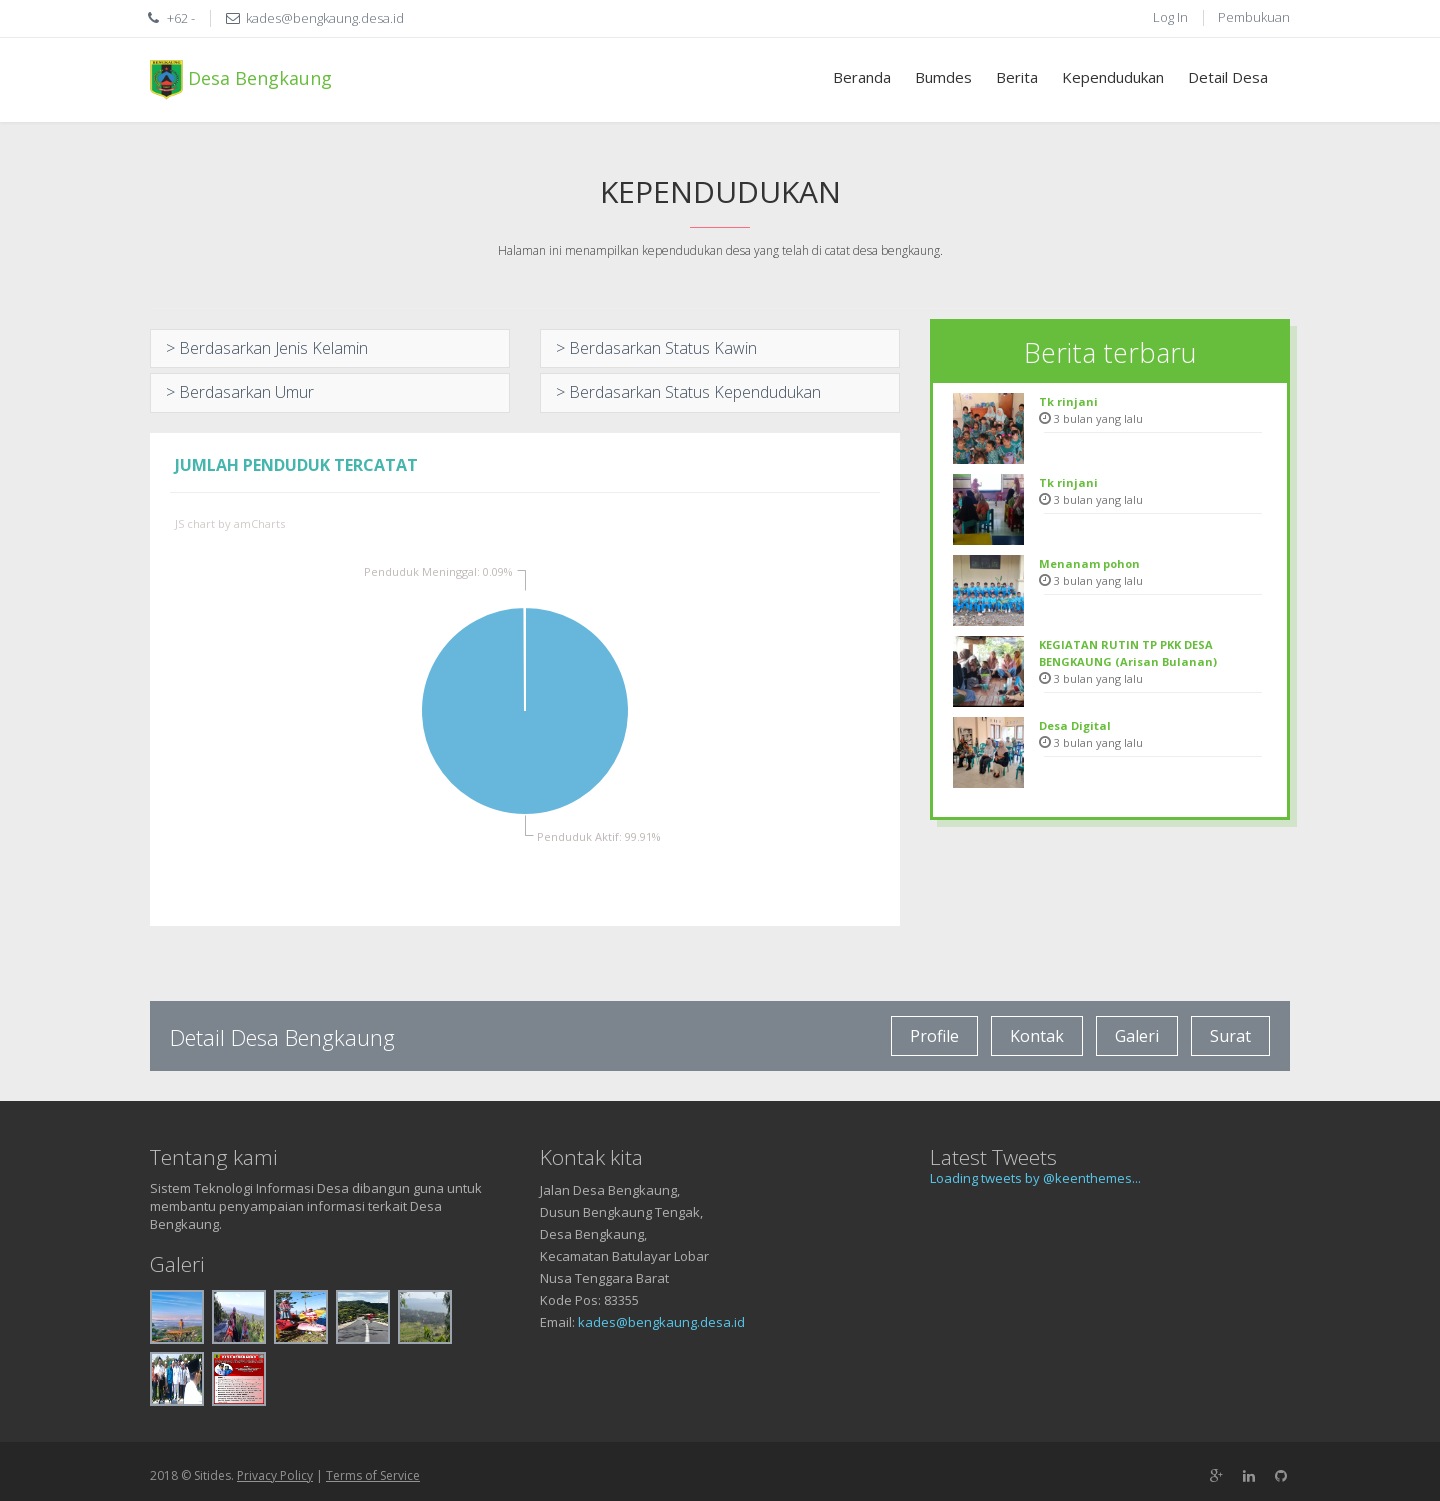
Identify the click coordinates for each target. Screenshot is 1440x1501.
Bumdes (943, 77)
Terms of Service (373, 1475)
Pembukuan (1254, 17)
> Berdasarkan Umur (240, 392)
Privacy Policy (275, 1475)
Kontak (1037, 1036)
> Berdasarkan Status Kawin (656, 348)
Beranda (862, 77)
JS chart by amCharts (230, 523)
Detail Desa (1228, 77)
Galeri (1137, 1036)
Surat (1230, 1036)
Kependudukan (1113, 77)
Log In (1170, 17)
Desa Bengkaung (241, 80)
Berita (1017, 77)
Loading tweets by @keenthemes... (1035, 1178)
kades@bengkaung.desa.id (661, 1322)
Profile (934, 1036)
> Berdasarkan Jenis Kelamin (267, 348)
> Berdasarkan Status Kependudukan (688, 392)
